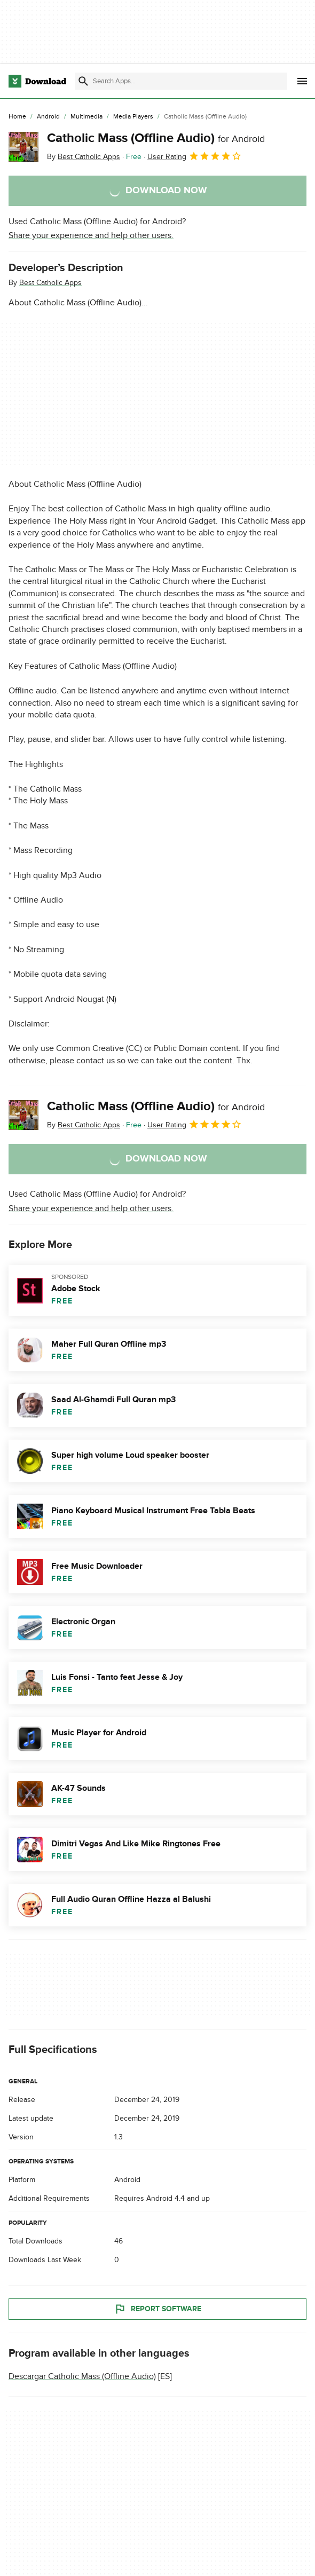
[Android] (48, 117)
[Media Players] (133, 117)
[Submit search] (83, 81)
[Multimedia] (86, 117)
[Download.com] (37, 81)
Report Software (157, 2309)
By (83, 156)
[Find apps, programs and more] (181, 81)
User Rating (194, 156)
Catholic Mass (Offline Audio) (156, 138)
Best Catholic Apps (50, 282)
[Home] (17, 117)
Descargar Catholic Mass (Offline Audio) (82, 2376)
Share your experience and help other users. (91, 235)
